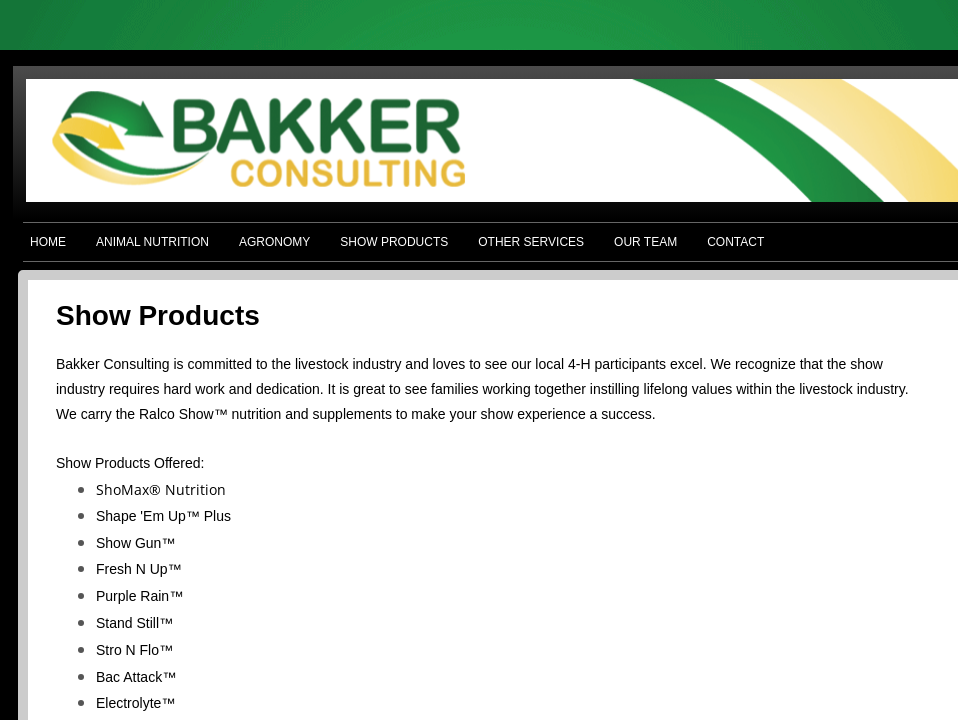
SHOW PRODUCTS (394, 242)
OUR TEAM (645, 242)
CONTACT (735, 242)
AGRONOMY (274, 242)
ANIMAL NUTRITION (152, 242)
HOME (48, 242)
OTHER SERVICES (531, 242)
